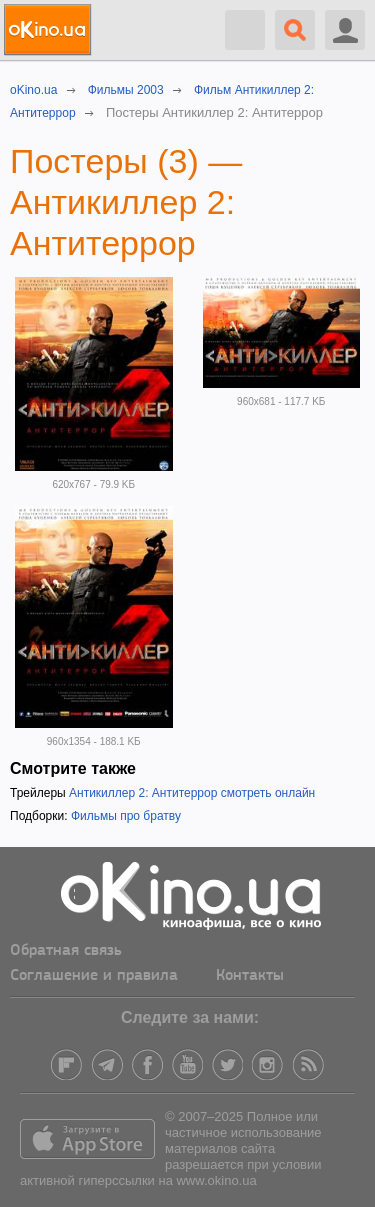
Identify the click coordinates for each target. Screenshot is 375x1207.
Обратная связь (66, 951)
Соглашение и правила (94, 976)
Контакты (250, 976)
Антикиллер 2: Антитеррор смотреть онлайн (192, 793)
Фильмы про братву (126, 816)
